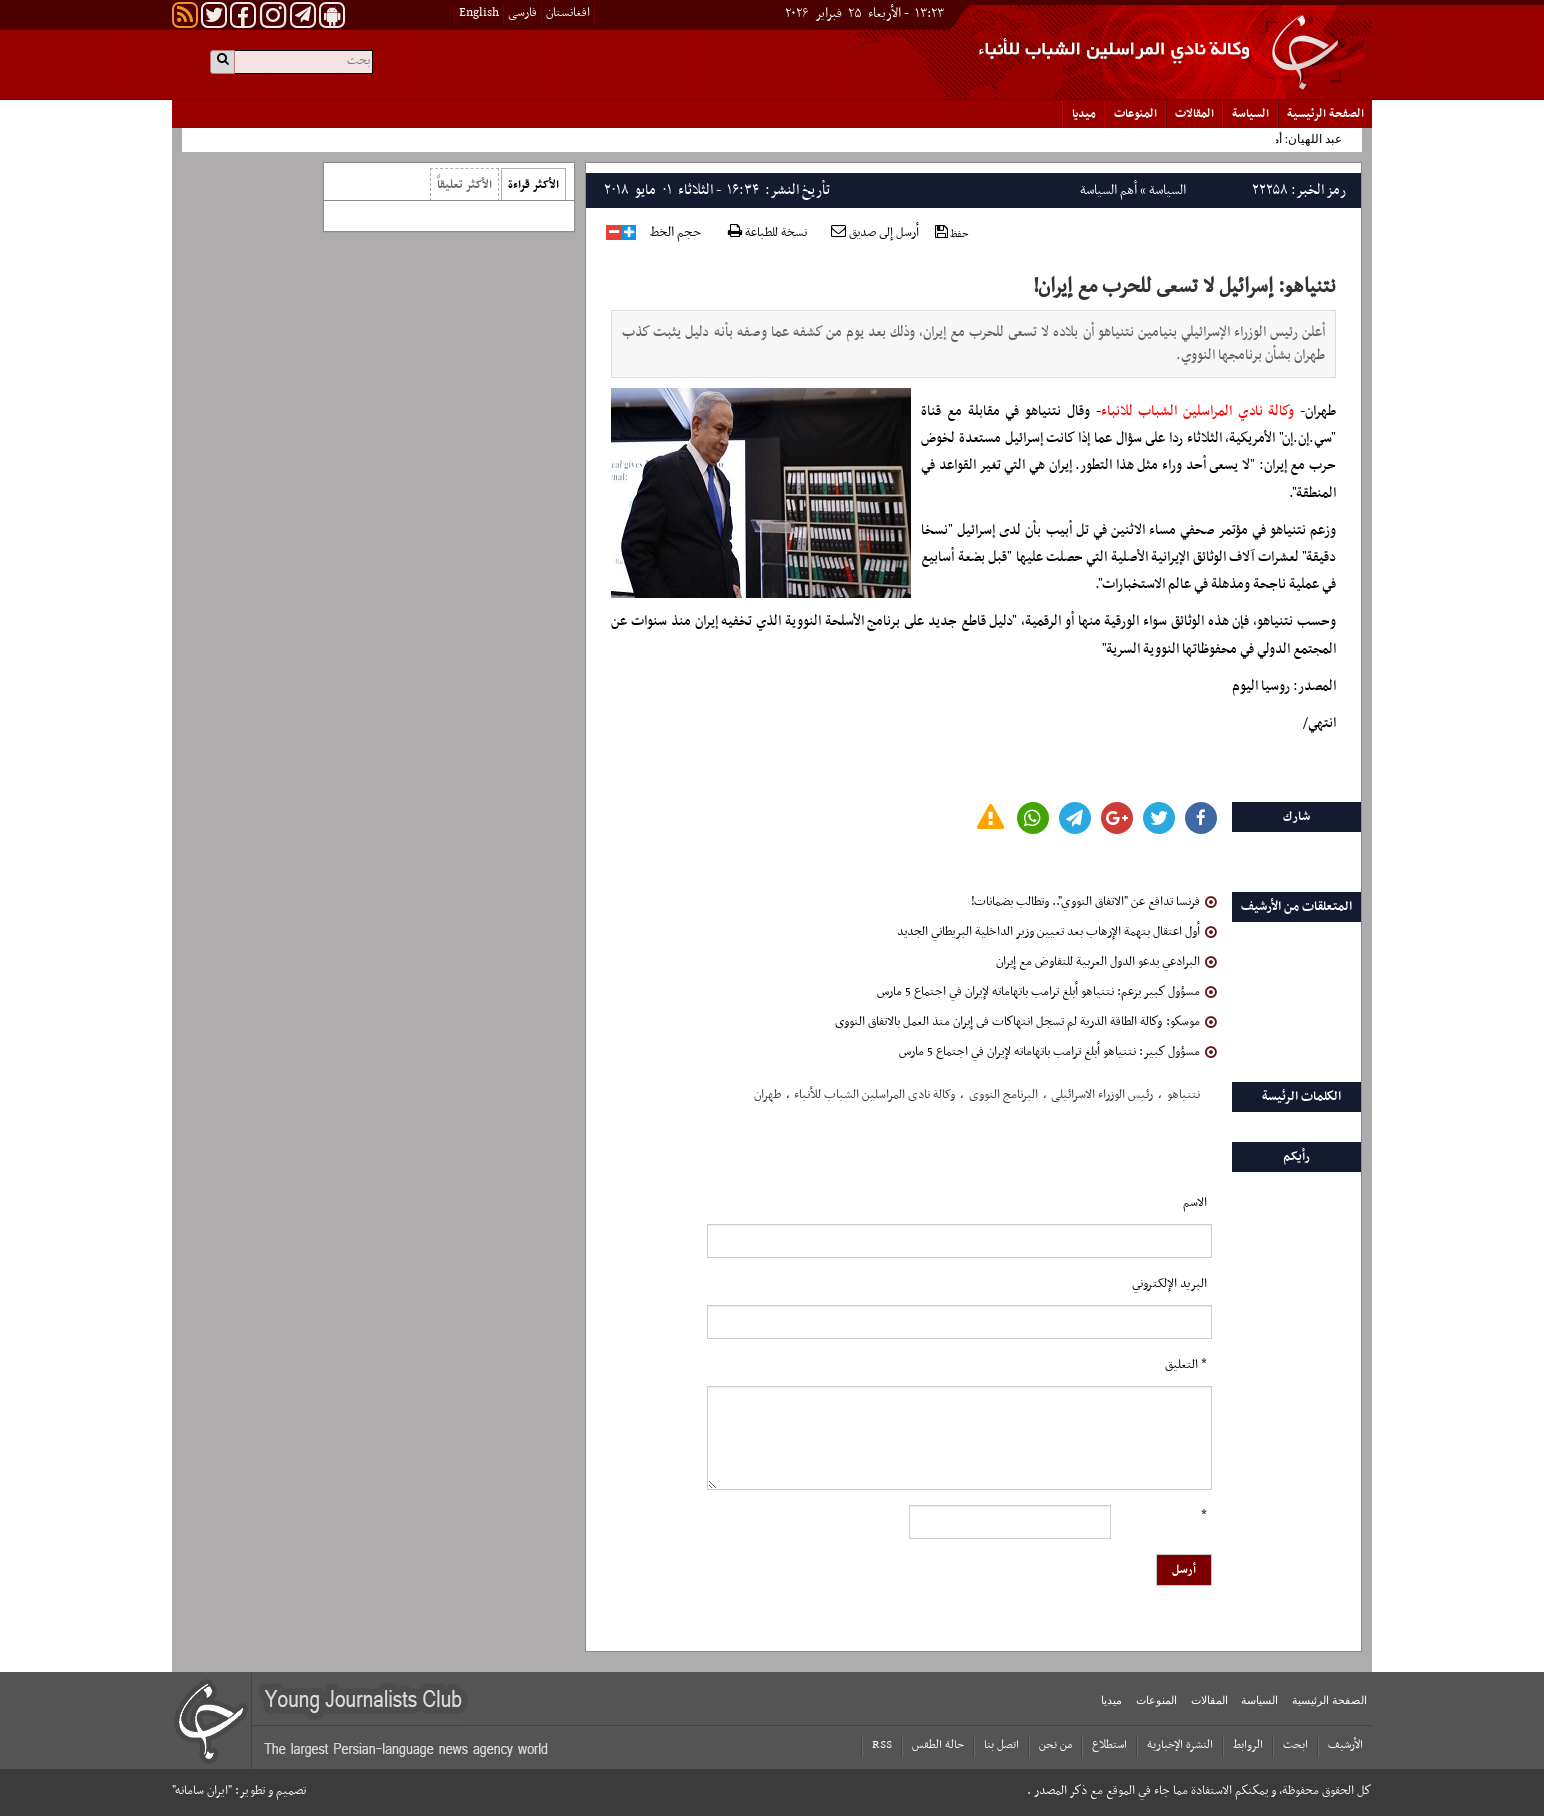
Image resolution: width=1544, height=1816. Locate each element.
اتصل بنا (1001, 1745)
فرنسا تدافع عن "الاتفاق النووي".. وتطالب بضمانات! (1094, 902)
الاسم (1195, 1203)
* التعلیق (1186, 1365)
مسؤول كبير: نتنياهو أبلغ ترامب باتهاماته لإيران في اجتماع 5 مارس (1058, 1052)
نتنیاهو (1183, 1095)
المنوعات (1135, 114)
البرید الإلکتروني (1169, 1284)
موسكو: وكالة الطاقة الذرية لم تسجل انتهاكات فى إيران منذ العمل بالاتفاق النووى (1026, 1022)
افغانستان (568, 13)
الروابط (1248, 1745)
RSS (882, 1745)
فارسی (522, 13)
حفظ (952, 233)
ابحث (1295, 1745)
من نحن (1055, 1745)
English (479, 13)
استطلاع (1109, 1745)
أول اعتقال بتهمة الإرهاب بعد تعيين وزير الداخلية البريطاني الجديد (1057, 932)
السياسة (1250, 114)
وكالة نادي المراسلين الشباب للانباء (1198, 411)
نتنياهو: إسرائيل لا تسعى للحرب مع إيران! (1184, 287)
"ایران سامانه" (202, 1791)
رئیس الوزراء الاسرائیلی (1102, 1095)
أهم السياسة (1108, 190)
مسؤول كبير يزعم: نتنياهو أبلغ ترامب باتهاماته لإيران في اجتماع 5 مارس (1047, 992)
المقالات (1194, 114)
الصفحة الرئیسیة (1325, 114)
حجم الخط (675, 233)
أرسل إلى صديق (875, 233)
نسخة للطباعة (767, 233)
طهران (767, 1095)
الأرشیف (1345, 1745)
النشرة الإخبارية (1180, 1745)
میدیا (1084, 114)
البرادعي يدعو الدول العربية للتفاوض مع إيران (1106, 962)
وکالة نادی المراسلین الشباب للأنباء (874, 1095)
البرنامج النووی (1003, 1095)
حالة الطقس (938, 1745)
